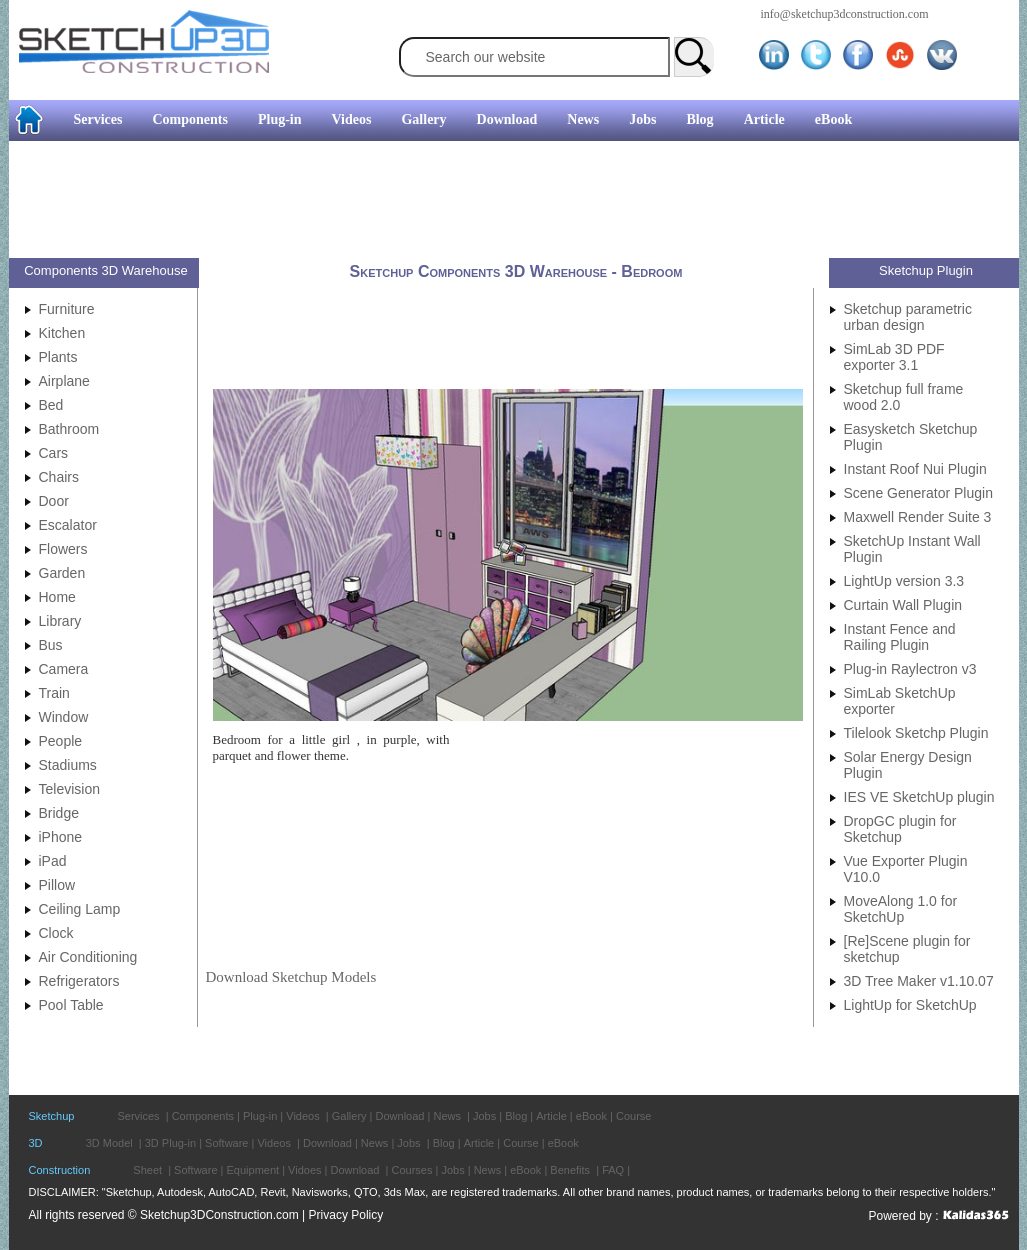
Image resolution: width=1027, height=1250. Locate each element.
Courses (411, 1170)
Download (507, 119)
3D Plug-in (170, 1143)
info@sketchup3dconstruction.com (845, 14)
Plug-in (280, 119)
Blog (699, 119)
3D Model (109, 1143)
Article (764, 119)
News (583, 119)
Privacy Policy (346, 1215)
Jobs (642, 119)
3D (36, 1143)
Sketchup (52, 1116)
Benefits (570, 1170)
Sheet (147, 1170)
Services (98, 119)
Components (189, 119)
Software (226, 1143)
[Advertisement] (506, 202)
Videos (352, 119)
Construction (60, 1170)
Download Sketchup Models (291, 977)
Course (633, 1116)
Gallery (423, 119)
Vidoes (304, 1170)
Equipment (253, 1170)
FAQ (613, 1170)
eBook (833, 119)
